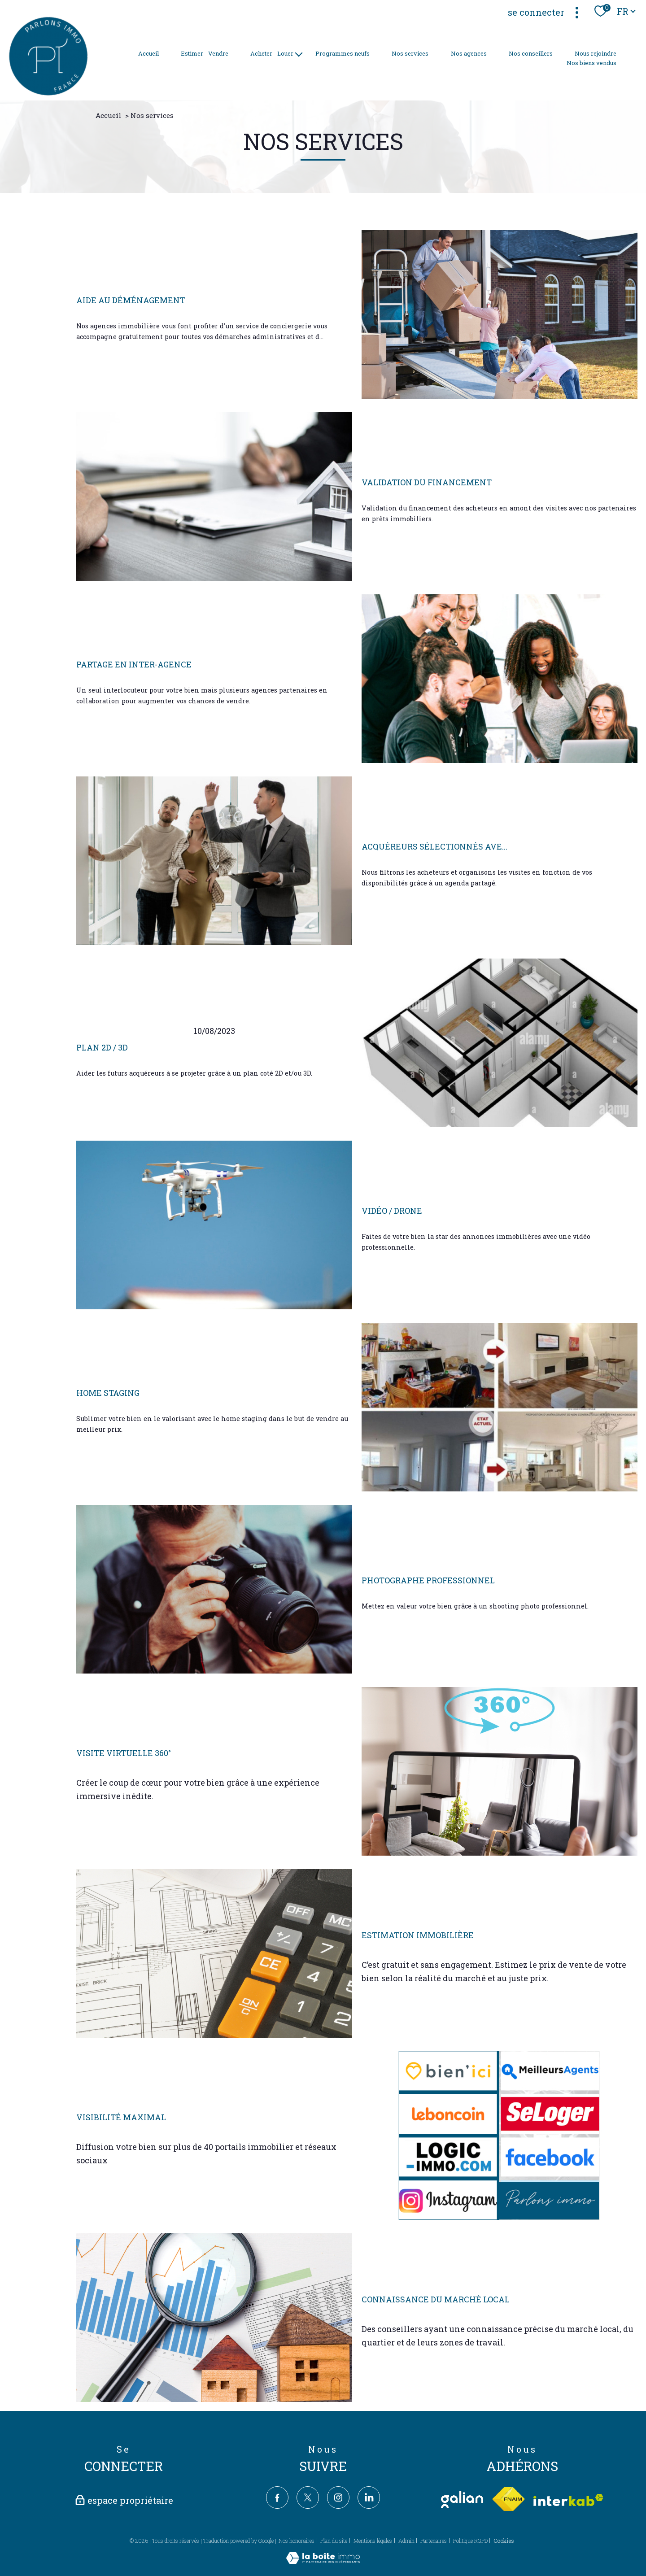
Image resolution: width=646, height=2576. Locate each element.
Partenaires (433, 2540)
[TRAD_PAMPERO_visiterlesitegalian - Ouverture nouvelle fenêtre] (462, 2499)
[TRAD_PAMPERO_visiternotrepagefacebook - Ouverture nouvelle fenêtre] (277, 2497)
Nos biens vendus (591, 63)
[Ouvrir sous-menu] (298, 53)
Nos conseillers (531, 53)
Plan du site (333, 2540)
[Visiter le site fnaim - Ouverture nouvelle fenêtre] (508, 2499)
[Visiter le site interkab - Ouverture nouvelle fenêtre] (568, 2500)
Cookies (503, 2541)
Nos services (410, 53)
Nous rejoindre (595, 53)
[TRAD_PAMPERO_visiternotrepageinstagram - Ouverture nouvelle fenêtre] (338, 2497)
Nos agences (469, 53)
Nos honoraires (296, 2540)
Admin (406, 2540)
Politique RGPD (470, 2540)
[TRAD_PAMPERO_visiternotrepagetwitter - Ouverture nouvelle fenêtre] (308, 2497)
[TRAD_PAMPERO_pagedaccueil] (48, 93)
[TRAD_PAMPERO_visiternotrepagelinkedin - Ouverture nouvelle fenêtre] (369, 2497)
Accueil (148, 53)
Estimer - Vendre (204, 53)
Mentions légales (373, 2540)
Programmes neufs (342, 53)
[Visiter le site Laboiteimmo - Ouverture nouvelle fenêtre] (323, 2560)
